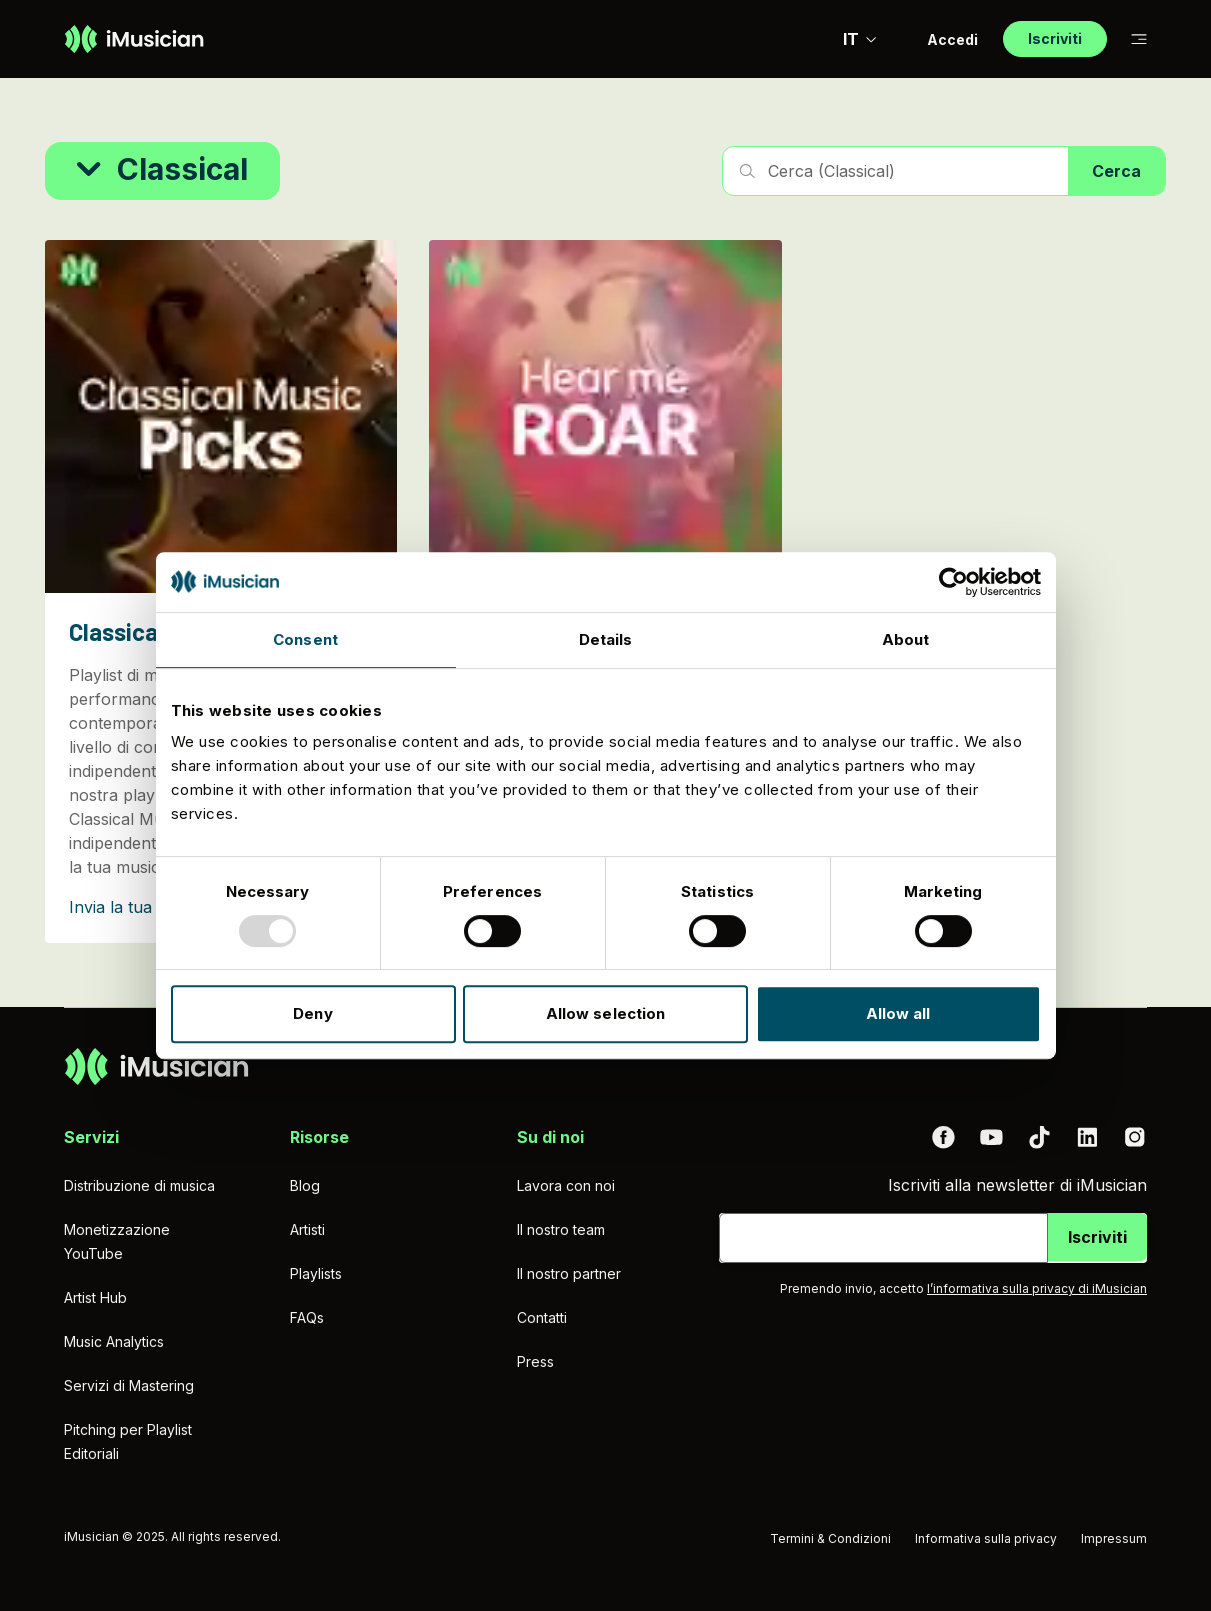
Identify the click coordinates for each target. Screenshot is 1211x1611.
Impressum (1114, 1538)
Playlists (316, 1273)
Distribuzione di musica (139, 1185)
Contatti (542, 1317)
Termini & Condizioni (830, 1538)
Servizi (91, 1137)
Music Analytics (114, 1341)
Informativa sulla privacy (986, 1538)
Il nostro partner (569, 1273)
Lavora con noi (566, 1185)
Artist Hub (95, 1297)
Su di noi (550, 1137)
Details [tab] (606, 639)
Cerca (1116, 171)
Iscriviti (1097, 1237)
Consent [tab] (305, 639)
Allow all (898, 1013)
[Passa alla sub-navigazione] (1139, 39)
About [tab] (906, 639)
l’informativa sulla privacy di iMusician (1037, 1288)
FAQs (307, 1317)
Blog (305, 1185)
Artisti (307, 1229)
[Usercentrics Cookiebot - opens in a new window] (953, 582)
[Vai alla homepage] (134, 39)
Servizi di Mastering (129, 1385)
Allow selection (606, 1013)
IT (860, 39)
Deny (312, 1013)
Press (535, 1361)
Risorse (319, 1137)
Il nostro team (561, 1229)
